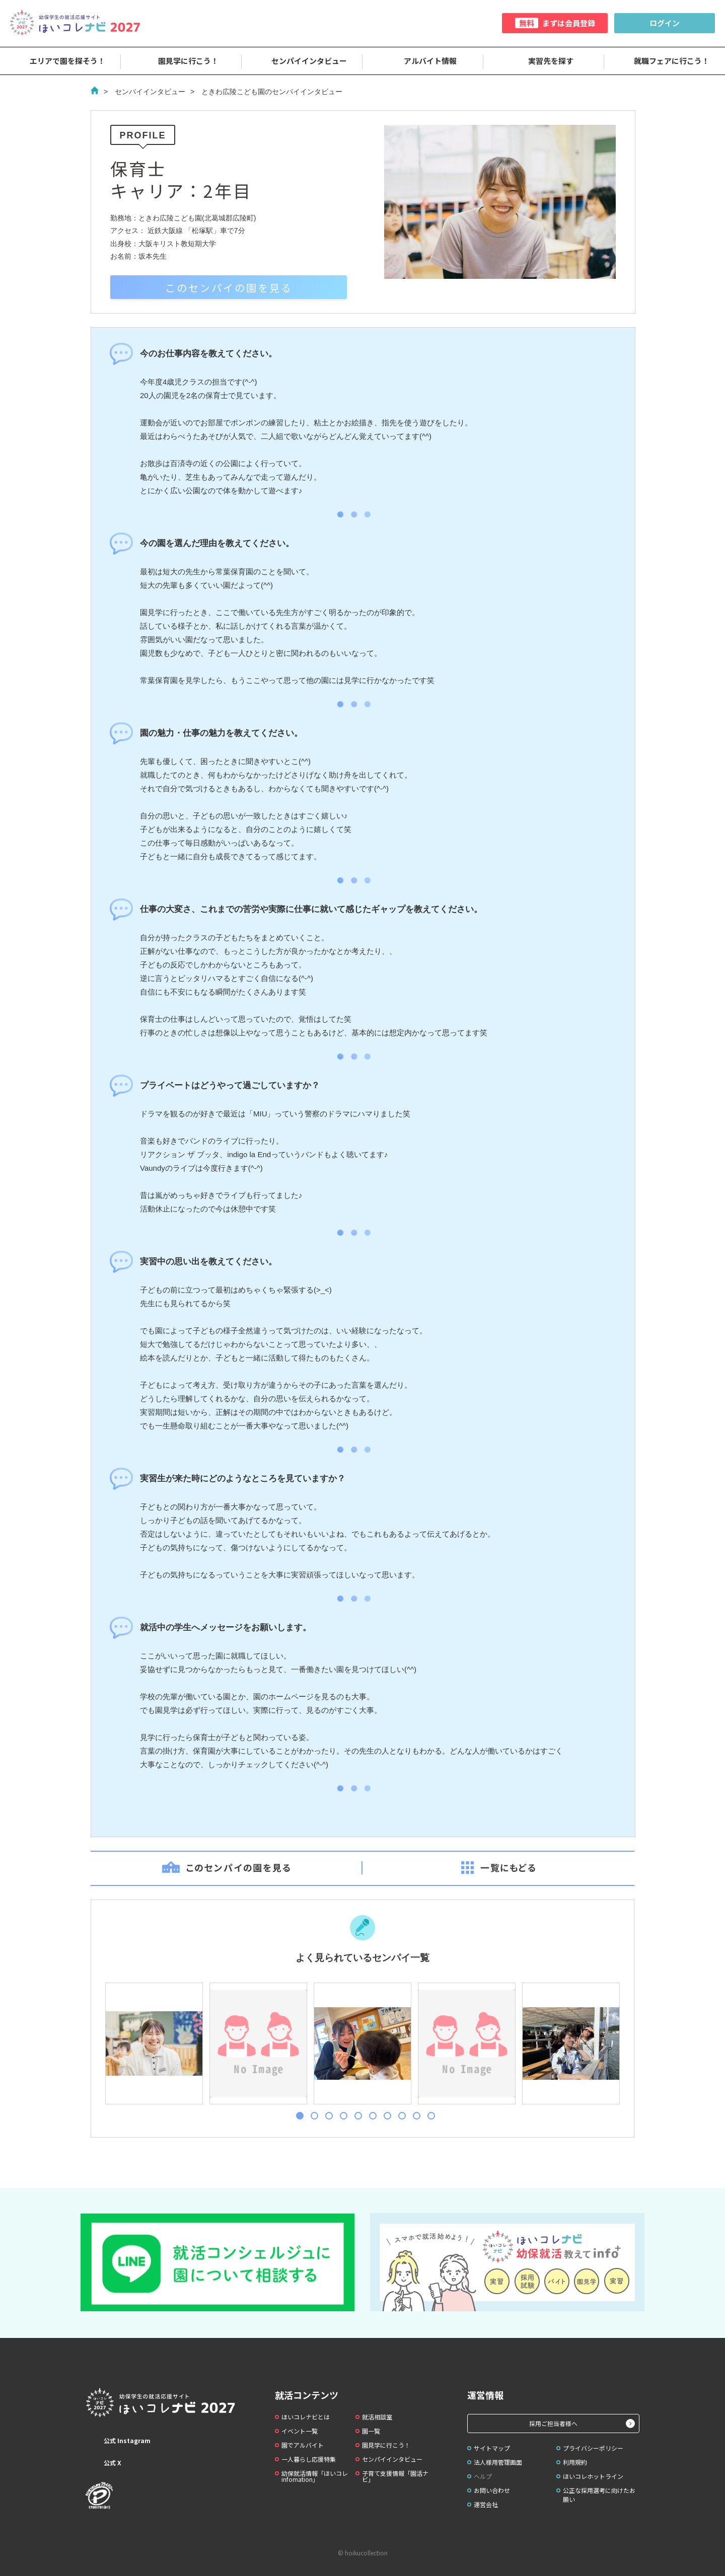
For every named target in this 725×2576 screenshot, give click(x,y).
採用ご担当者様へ (553, 2423)
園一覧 (371, 2431)
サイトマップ (492, 2448)
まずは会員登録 (555, 23)
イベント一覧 (299, 2431)
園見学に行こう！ (181, 61)
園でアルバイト (302, 2445)
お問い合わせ (492, 2490)
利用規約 (575, 2462)
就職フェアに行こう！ (664, 61)
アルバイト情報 (423, 61)
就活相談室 (377, 2416)
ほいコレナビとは (305, 2416)
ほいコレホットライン (593, 2476)
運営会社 (486, 2504)
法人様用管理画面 (498, 2462)
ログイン (664, 23)
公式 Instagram (118, 2441)
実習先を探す (543, 61)
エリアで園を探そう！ (60, 61)
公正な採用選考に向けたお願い (599, 2495)
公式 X (103, 2463)
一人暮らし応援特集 (308, 2459)
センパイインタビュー (302, 61)
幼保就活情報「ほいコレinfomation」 (314, 2476)
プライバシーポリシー (593, 2448)
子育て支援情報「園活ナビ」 (395, 2476)
